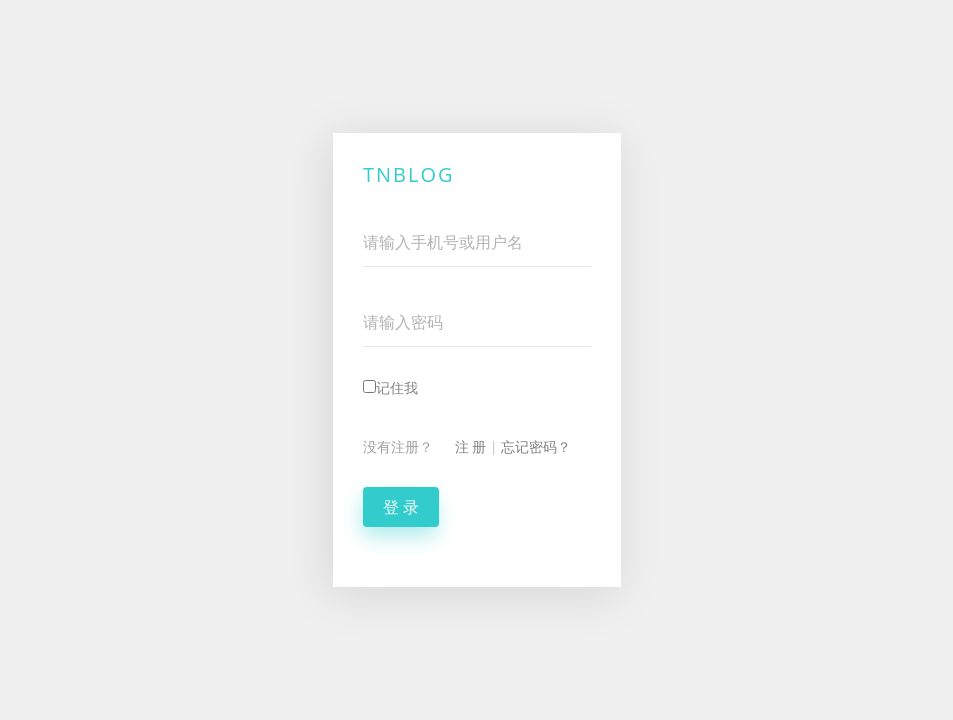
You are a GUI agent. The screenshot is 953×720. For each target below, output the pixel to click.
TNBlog (409, 174)
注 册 (471, 446)
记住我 (390, 387)
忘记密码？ (536, 446)
